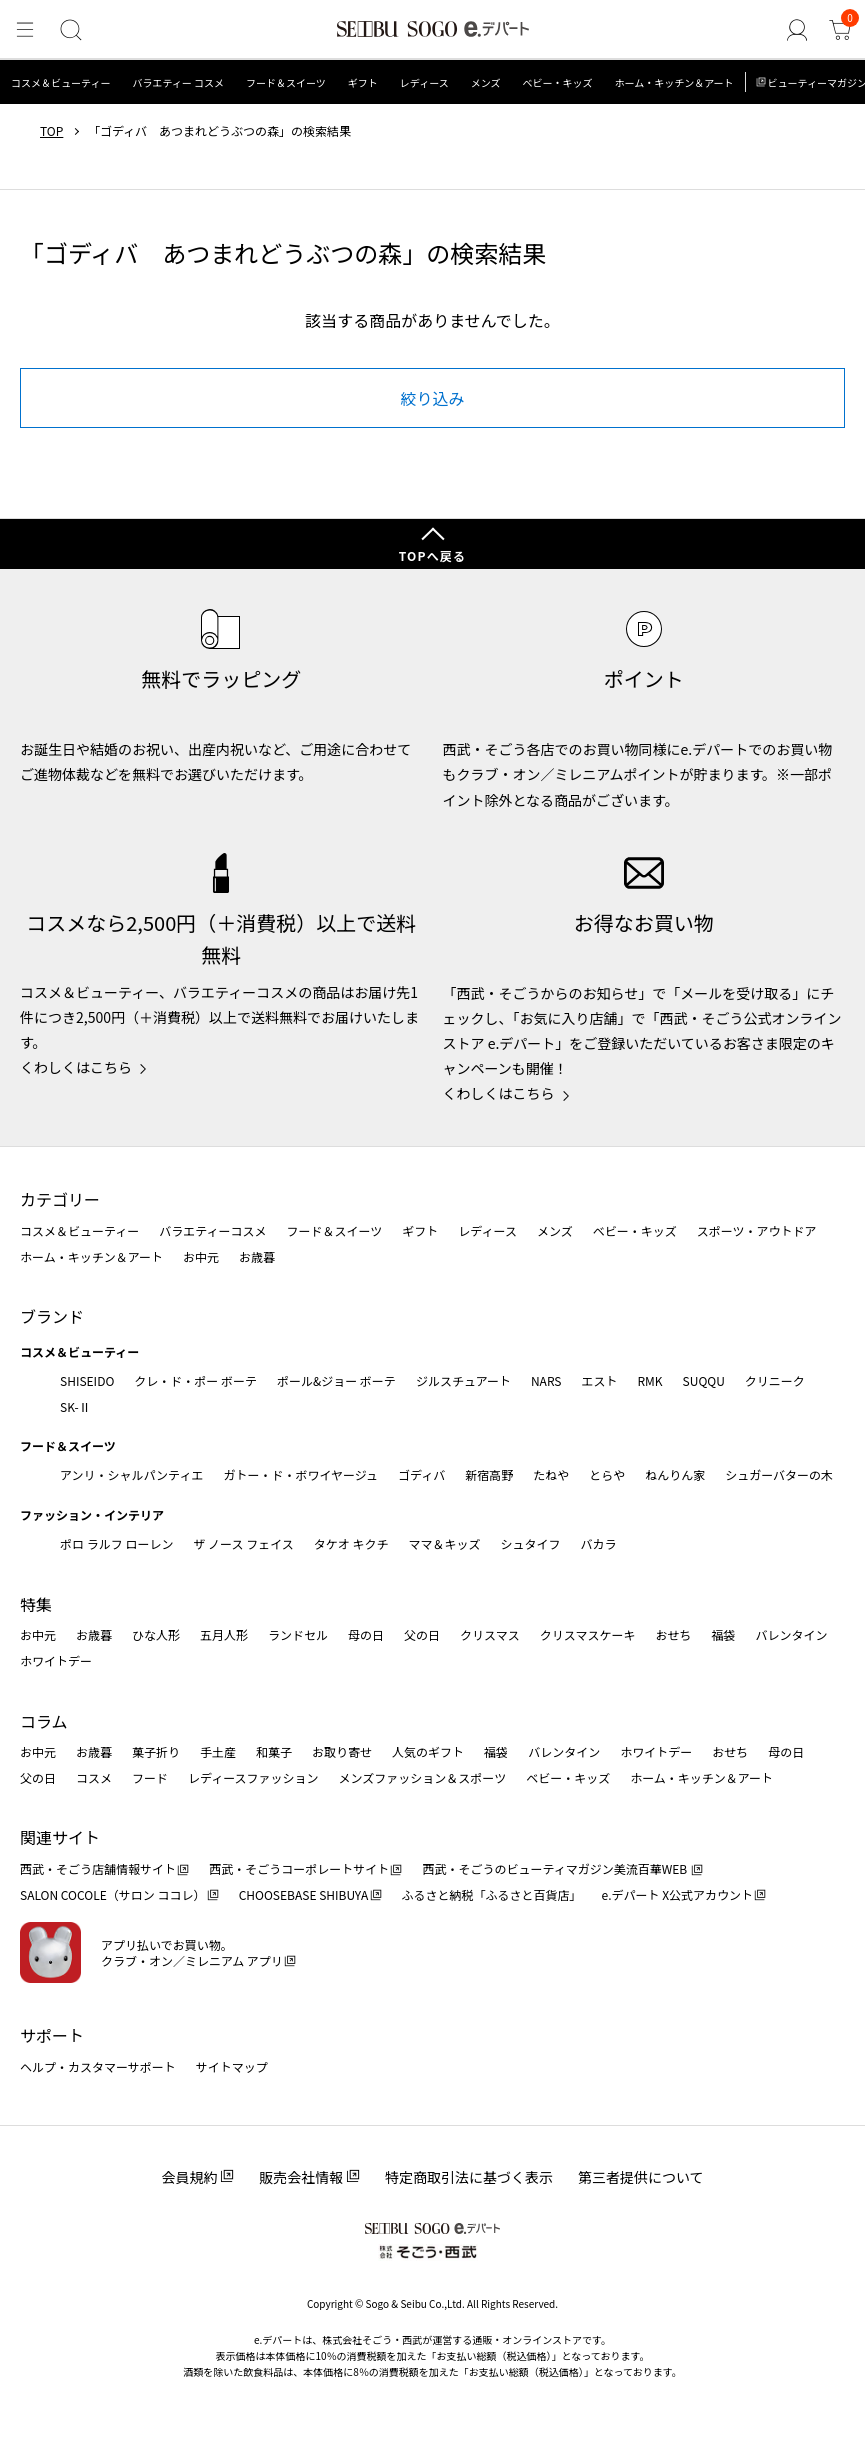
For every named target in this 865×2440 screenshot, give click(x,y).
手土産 (218, 1751)
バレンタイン (791, 1634)
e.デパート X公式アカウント (678, 1894)
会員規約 (189, 2177)
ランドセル (298, 1634)
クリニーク (775, 1380)
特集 (36, 1604)
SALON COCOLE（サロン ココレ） (112, 1894)
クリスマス (490, 1634)
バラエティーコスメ (212, 1230)
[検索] (67, 31)
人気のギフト (428, 1751)
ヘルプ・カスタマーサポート (98, 2066)
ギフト (363, 82)
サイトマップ (232, 2066)
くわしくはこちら (76, 1067)
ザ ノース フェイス (243, 1543)
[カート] (841, 31)
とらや (607, 1474)
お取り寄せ (342, 1751)
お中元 (201, 1256)
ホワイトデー (56, 1660)
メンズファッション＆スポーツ (423, 1777)
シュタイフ (531, 1543)
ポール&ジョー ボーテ (336, 1380)
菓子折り (156, 1751)
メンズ (486, 82)
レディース (424, 82)
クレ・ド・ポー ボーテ (195, 1380)
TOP (51, 131)
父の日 (422, 1634)
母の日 (366, 1634)
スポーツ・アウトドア (757, 1230)
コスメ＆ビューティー (60, 82)
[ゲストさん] (801, 31)
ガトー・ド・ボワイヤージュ (300, 1474)
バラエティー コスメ (178, 82)
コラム (44, 1721)
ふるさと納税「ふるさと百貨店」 (492, 1894)
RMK (649, 1380)
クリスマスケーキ (588, 1634)
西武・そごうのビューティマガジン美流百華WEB (555, 1868)
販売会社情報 (301, 2177)
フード (150, 1777)
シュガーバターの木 (779, 1474)
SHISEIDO (87, 1380)
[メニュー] (24, 31)
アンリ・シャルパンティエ (131, 1474)
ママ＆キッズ (445, 1543)
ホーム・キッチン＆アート (673, 82)
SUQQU (704, 1380)
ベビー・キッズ (557, 82)
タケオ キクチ (351, 1543)
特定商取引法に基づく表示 (469, 2177)
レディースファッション (253, 1777)
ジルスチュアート (463, 1380)
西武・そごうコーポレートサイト (299, 1868)
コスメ (94, 1777)
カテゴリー (60, 1199)
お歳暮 (257, 1256)
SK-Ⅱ (75, 1406)
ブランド (52, 1316)
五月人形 (224, 1634)
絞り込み (432, 398)
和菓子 (274, 1751)
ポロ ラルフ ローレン (116, 1543)
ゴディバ (421, 1474)
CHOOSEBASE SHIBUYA (304, 1894)
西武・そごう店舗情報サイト (98, 1868)
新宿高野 (489, 1474)
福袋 (723, 1634)
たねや (551, 1474)
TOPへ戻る (433, 555)
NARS (546, 1380)
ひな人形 (156, 1634)
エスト (599, 1380)
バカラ (599, 1543)
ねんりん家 (675, 1474)
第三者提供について (641, 2177)
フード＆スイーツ (286, 82)
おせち (673, 1634)
